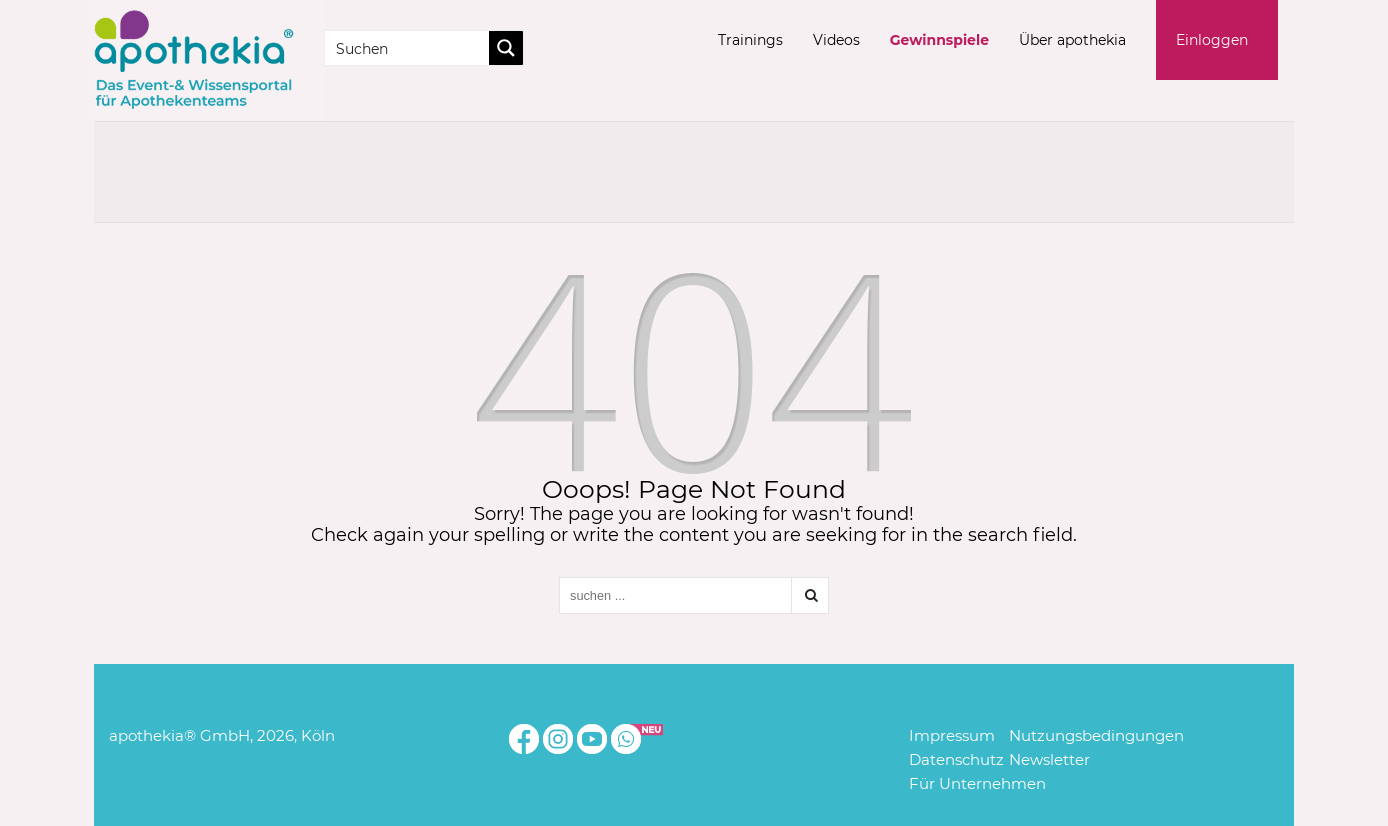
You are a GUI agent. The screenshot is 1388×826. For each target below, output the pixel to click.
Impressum (952, 735)
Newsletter (1049, 759)
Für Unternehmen (977, 783)
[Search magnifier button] (506, 48)
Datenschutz (956, 759)
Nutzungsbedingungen (1096, 735)
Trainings (750, 40)
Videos (836, 40)
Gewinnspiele (939, 40)
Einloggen (1212, 40)
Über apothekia (1072, 40)
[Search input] (408, 48)
